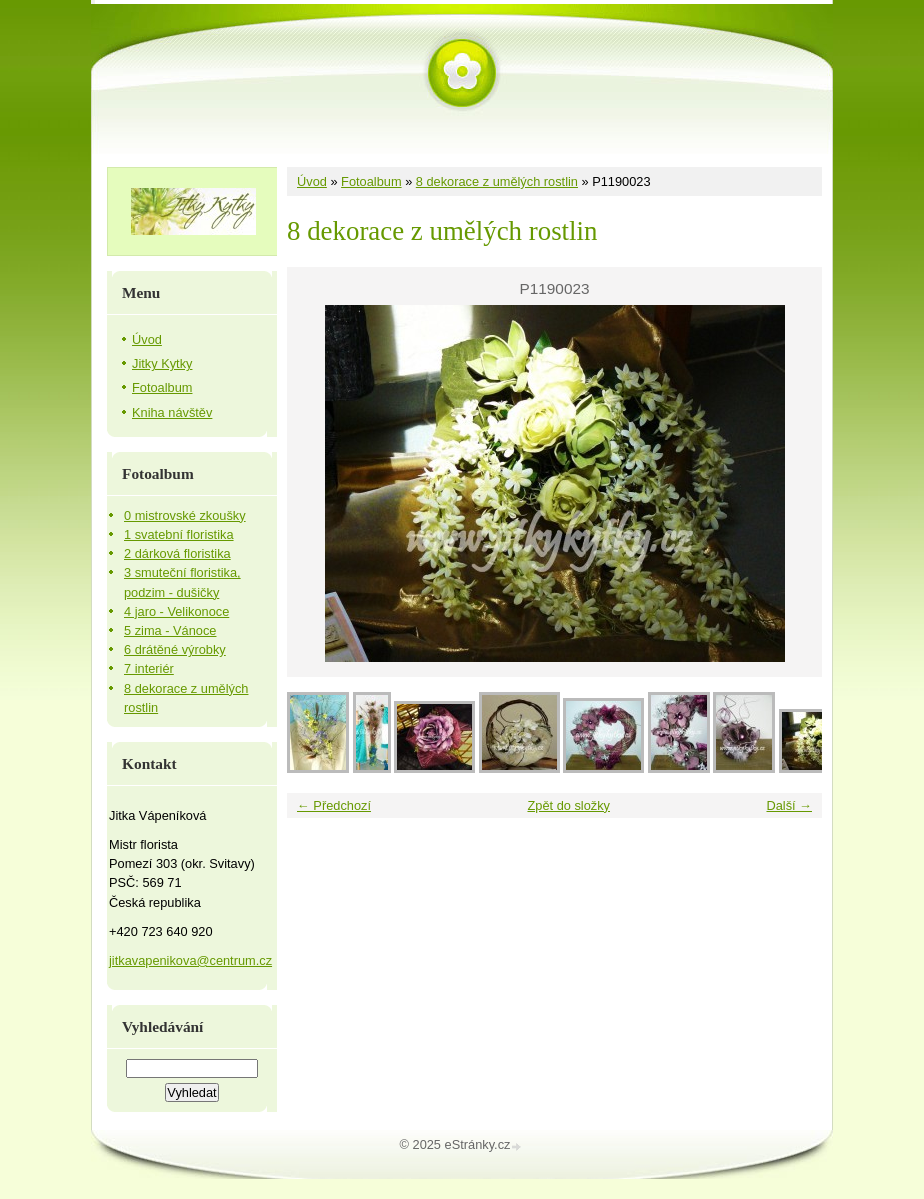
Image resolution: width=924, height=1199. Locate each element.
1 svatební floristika (179, 534)
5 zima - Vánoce (170, 630)
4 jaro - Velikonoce (176, 611)
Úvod (312, 181)
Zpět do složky (568, 805)
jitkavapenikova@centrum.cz (190, 960)
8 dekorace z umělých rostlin (497, 181)
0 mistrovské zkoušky (185, 515)
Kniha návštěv (172, 412)
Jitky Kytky (162, 363)
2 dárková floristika (177, 553)
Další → (789, 805)
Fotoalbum (371, 181)
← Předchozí (334, 805)
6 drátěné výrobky (175, 649)
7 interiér (149, 668)
